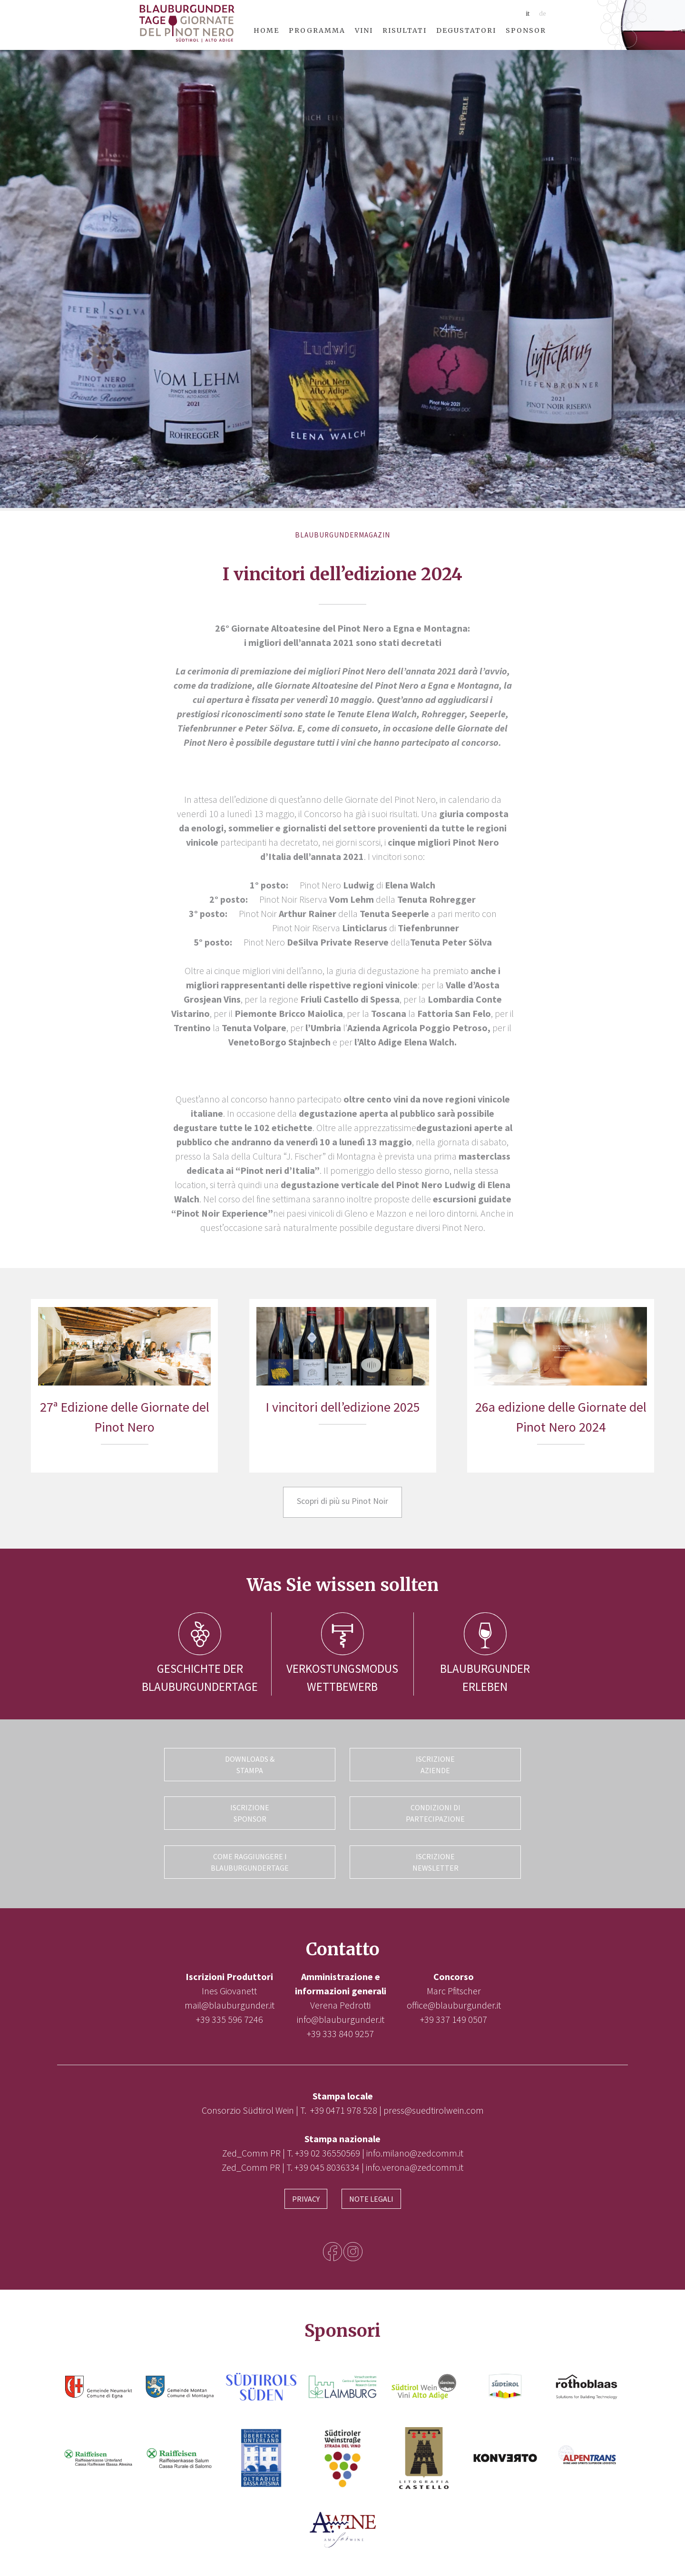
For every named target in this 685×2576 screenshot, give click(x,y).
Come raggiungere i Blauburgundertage (250, 1859)
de (542, 13)
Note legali (371, 2195)
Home (266, 30)
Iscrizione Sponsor (249, 1812)
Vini (364, 30)
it (527, 13)
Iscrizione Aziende (435, 1764)
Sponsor (526, 30)
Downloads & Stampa (249, 1764)
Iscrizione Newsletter (435, 1859)
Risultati (404, 30)
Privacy (306, 2195)
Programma (317, 30)
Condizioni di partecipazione (435, 1812)
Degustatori (466, 30)
